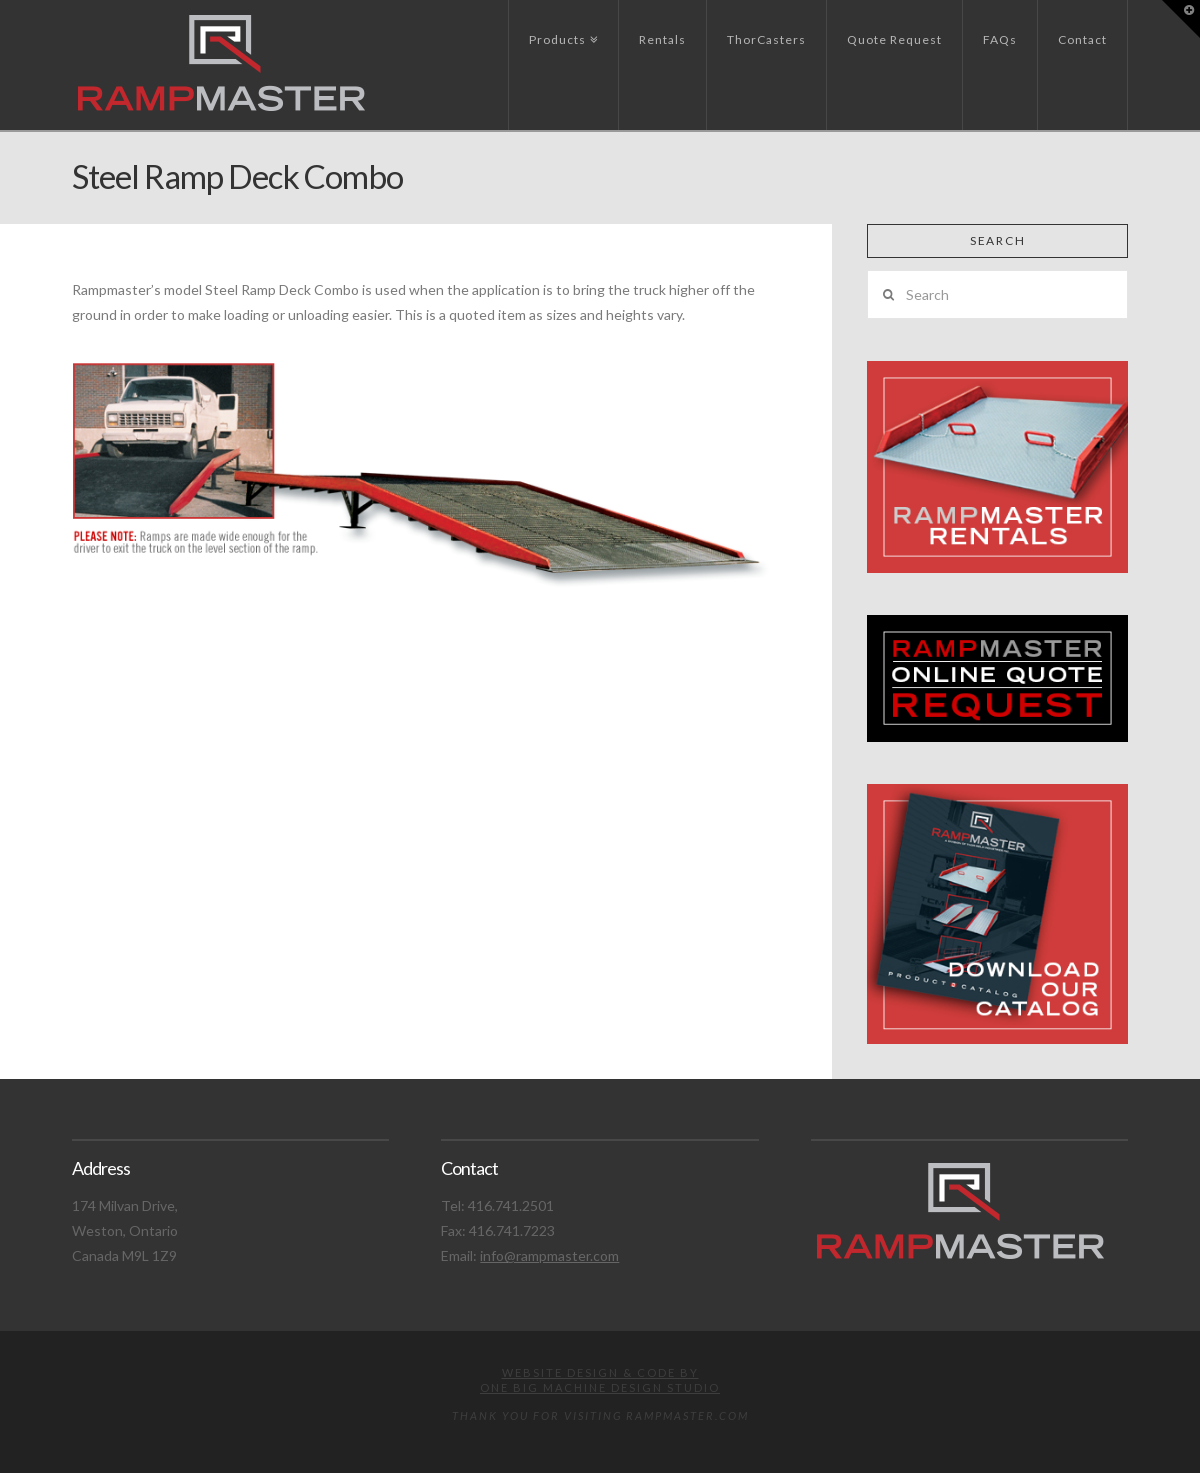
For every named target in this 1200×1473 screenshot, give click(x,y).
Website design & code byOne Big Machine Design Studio (600, 1379)
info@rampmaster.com (549, 1255)
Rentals (662, 39)
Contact (1082, 39)
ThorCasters (766, 39)
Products (561, 23)
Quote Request (894, 39)
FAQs (1000, 39)
